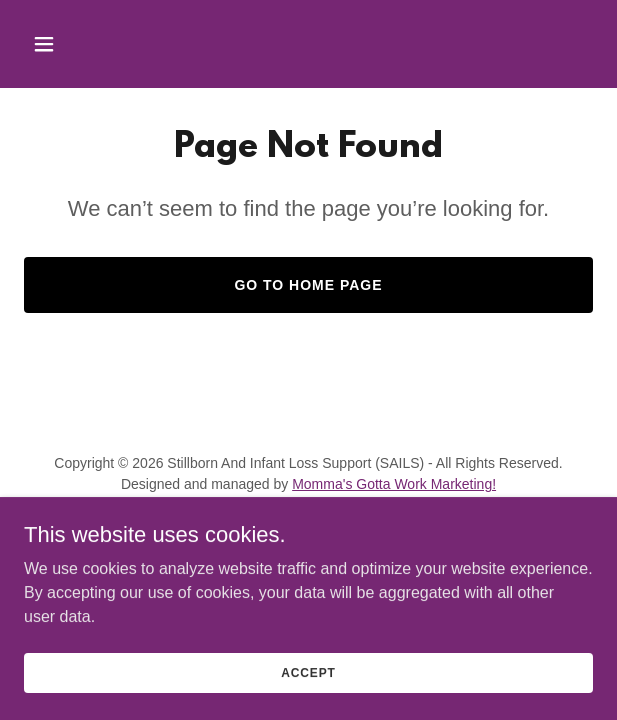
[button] (89, 44)
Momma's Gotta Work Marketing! (394, 484)
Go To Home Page (308, 285)
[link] (249, 531)
